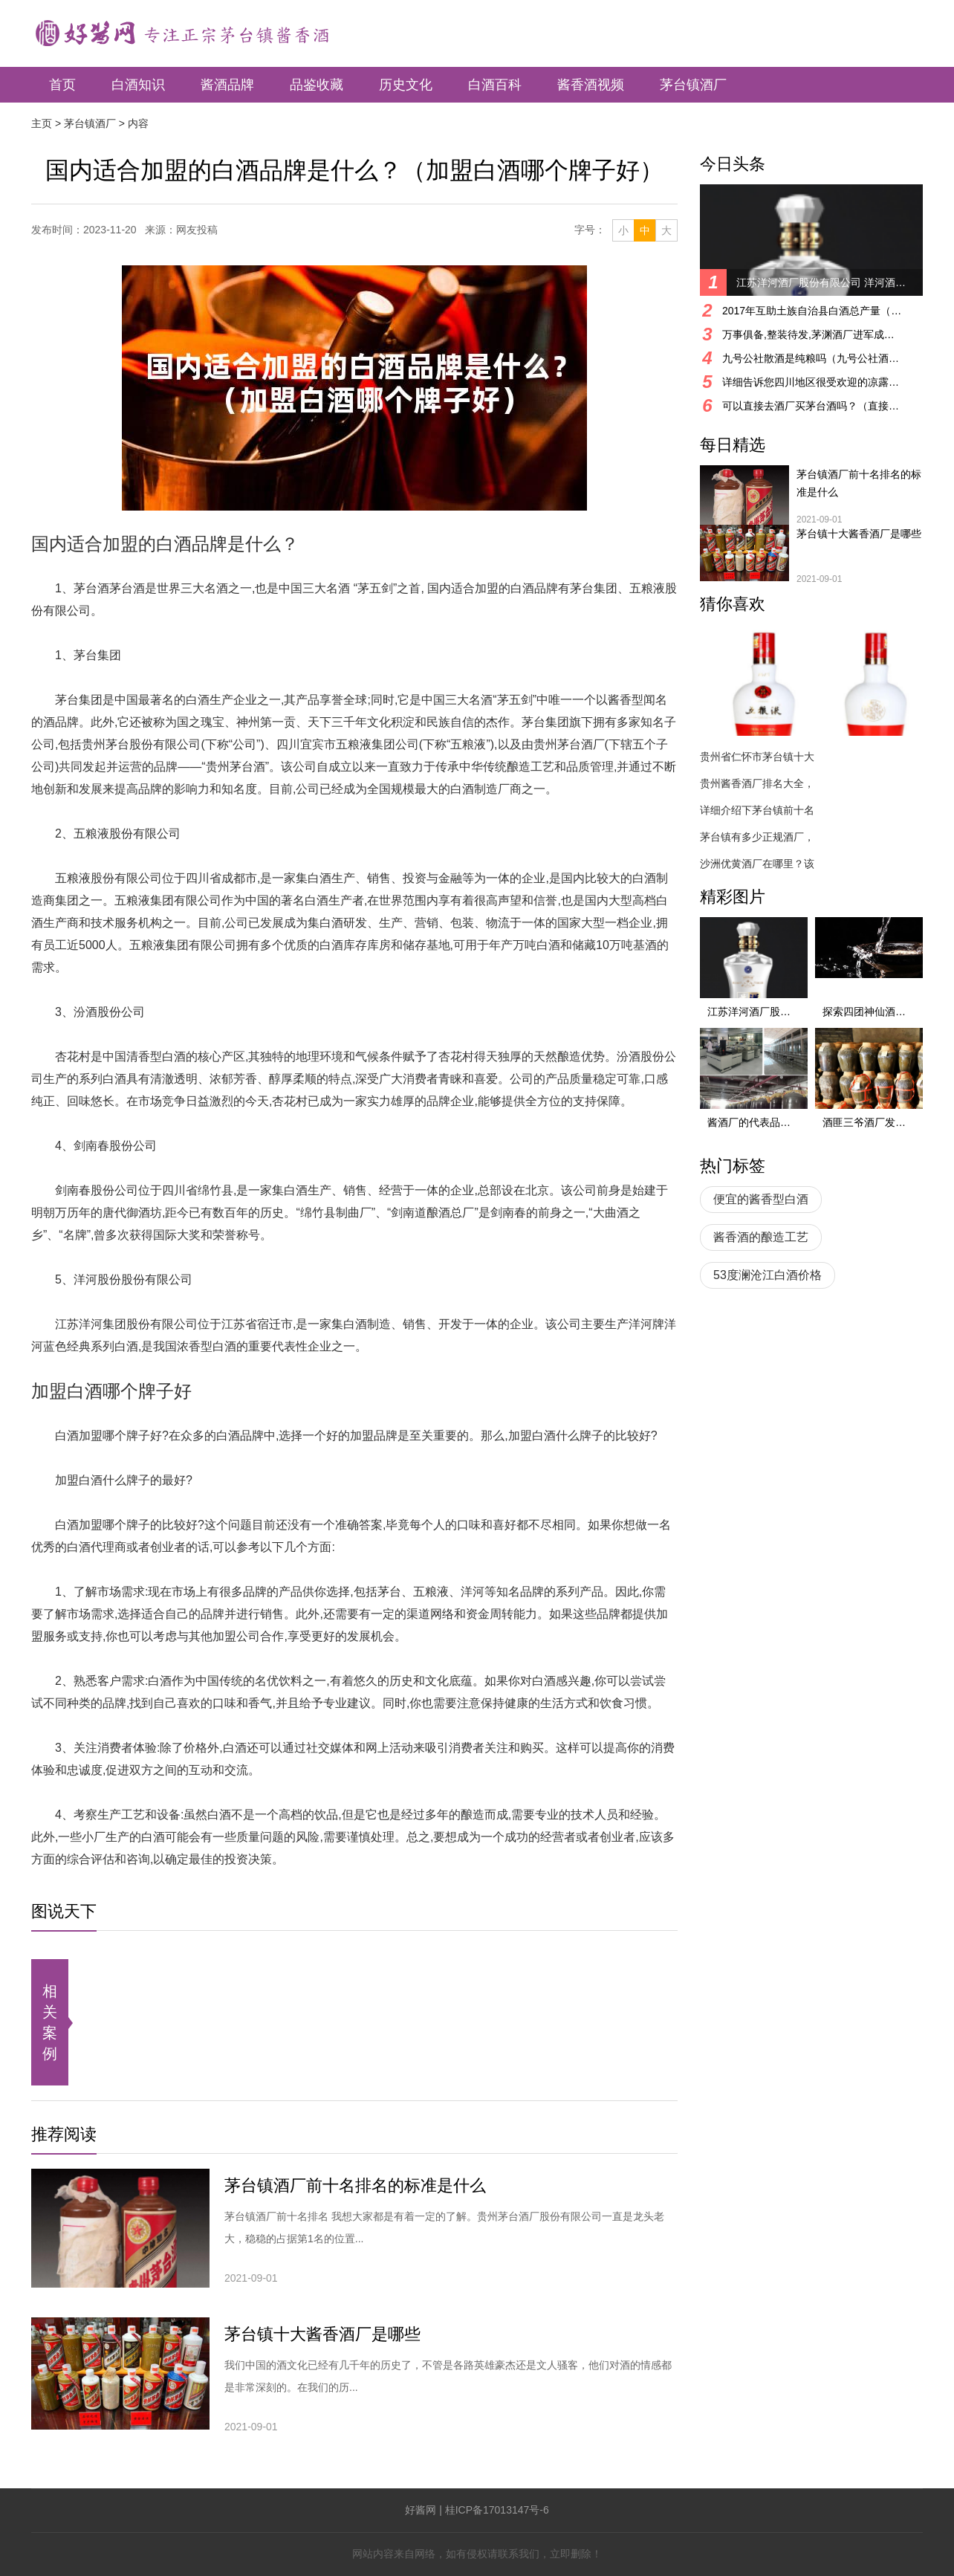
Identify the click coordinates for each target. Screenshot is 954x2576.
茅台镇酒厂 (693, 84)
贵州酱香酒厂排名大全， (757, 783)
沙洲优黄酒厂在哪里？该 (757, 864)
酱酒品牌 (227, 84)
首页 (62, 84)
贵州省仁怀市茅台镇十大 (757, 757)
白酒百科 (495, 84)
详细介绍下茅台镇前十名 (757, 810)
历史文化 (405, 84)
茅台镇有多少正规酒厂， (757, 837)
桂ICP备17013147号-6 (497, 2510)
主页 (41, 123)
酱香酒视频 (590, 84)
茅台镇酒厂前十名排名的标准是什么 (355, 2185)
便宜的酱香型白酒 (760, 1199)
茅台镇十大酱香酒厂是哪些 (322, 2334)
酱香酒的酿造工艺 (760, 1237)
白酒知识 (138, 84)
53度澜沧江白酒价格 (767, 1275)
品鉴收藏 (316, 84)
